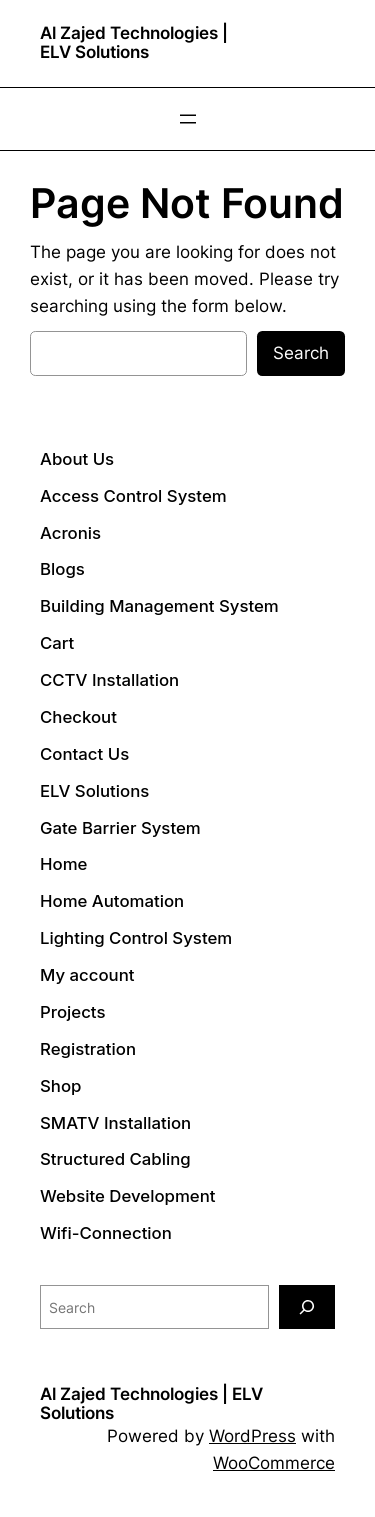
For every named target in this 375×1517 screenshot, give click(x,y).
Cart (57, 643)
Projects (72, 1012)
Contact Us (84, 754)
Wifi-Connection (106, 1233)
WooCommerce (274, 1463)
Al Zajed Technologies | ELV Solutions (134, 42)
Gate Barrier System (120, 828)
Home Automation (112, 901)
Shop (60, 1086)
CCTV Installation (109, 680)
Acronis (70, 533)
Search (301, 353)
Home (63, 864)
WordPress (252, 1436)
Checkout (78, 717)
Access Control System (133, 496)
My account (87, 975)
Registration (88, 1049)
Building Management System (159, 606)
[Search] (307, 1306)
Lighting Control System (136, 938)
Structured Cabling (115, 1159)
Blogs (62, 569)
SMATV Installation (115, 1123)
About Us (77, 459)
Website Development (128, 1196)
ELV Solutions (94, 791)
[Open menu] (188, 119)
